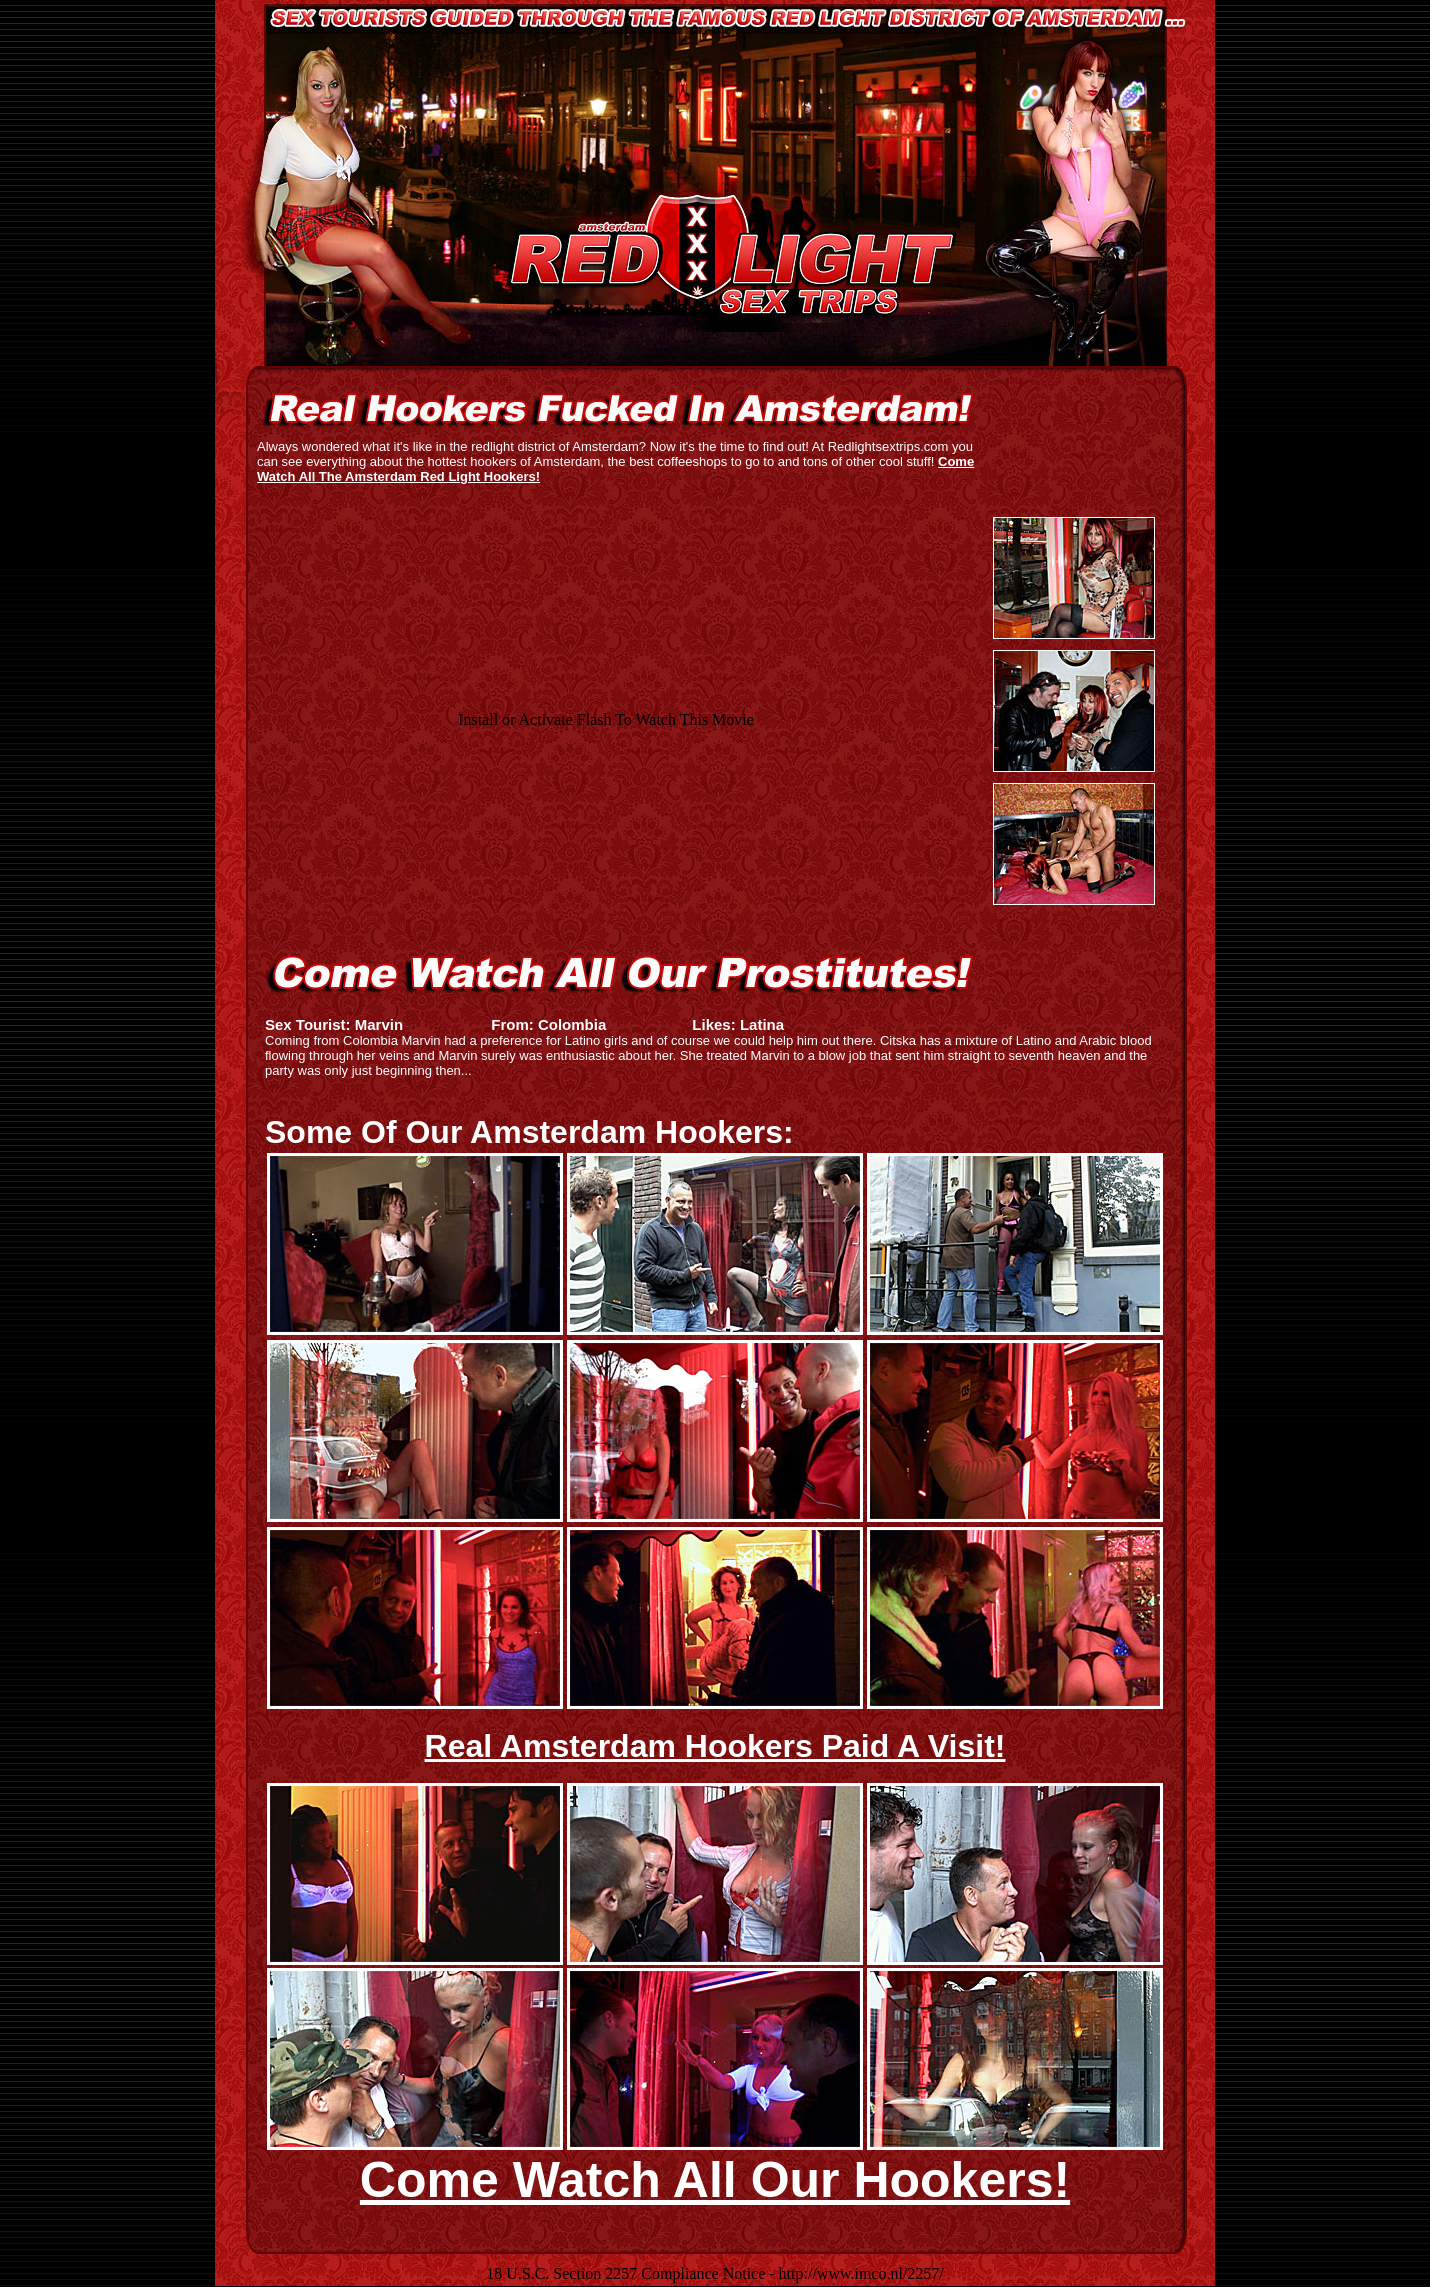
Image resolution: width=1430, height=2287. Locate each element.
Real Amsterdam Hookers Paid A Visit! (715, 1746)
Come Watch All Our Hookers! (715, 2180)
